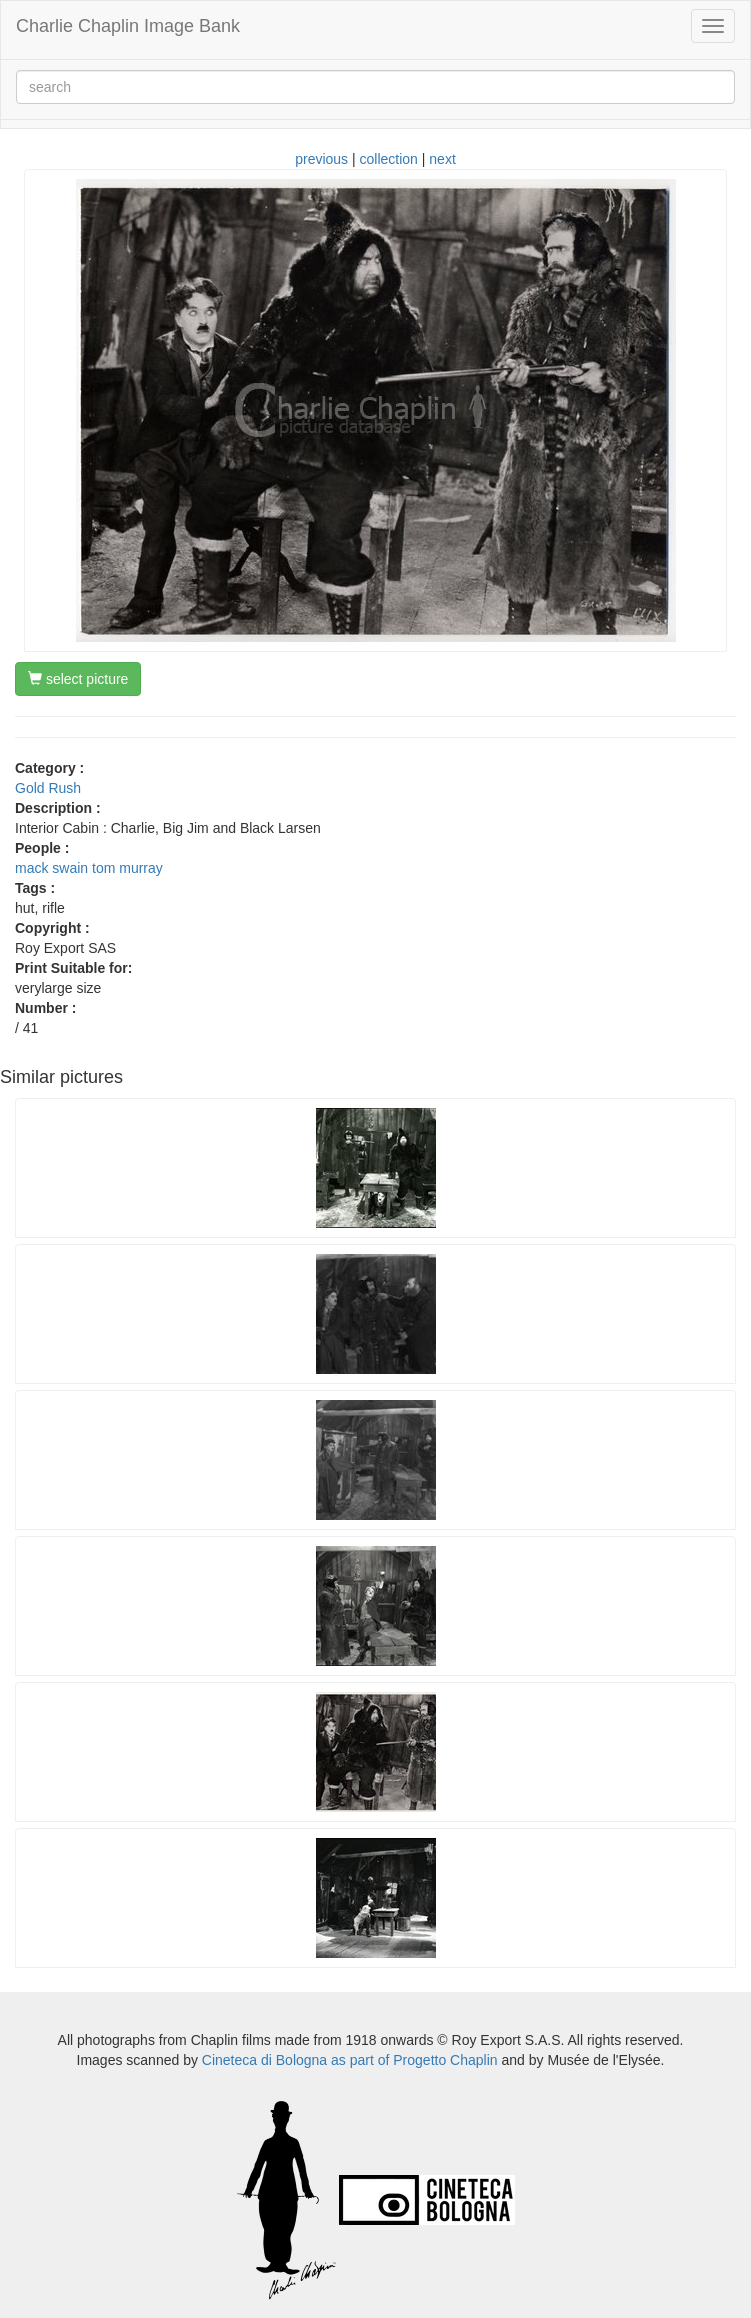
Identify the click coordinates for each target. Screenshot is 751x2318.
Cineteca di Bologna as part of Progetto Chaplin (350, 2060)
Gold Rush (48, 788)
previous (321, 159)
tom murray (127, 868)
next (442, 159)
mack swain (51, 868)
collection (389, 159)
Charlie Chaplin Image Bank (128, 26)
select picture (78, 679)
